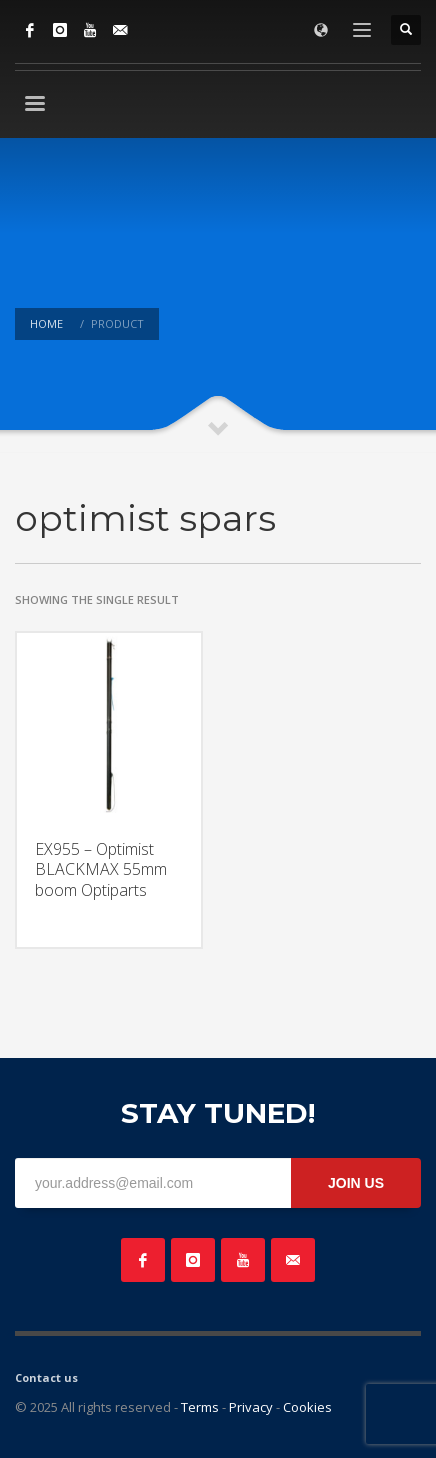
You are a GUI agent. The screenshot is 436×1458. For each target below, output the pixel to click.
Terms (200, 1407)
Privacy (251, 1407)
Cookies (307, 1407)
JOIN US (356, 1183)
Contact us (46, 1377)
